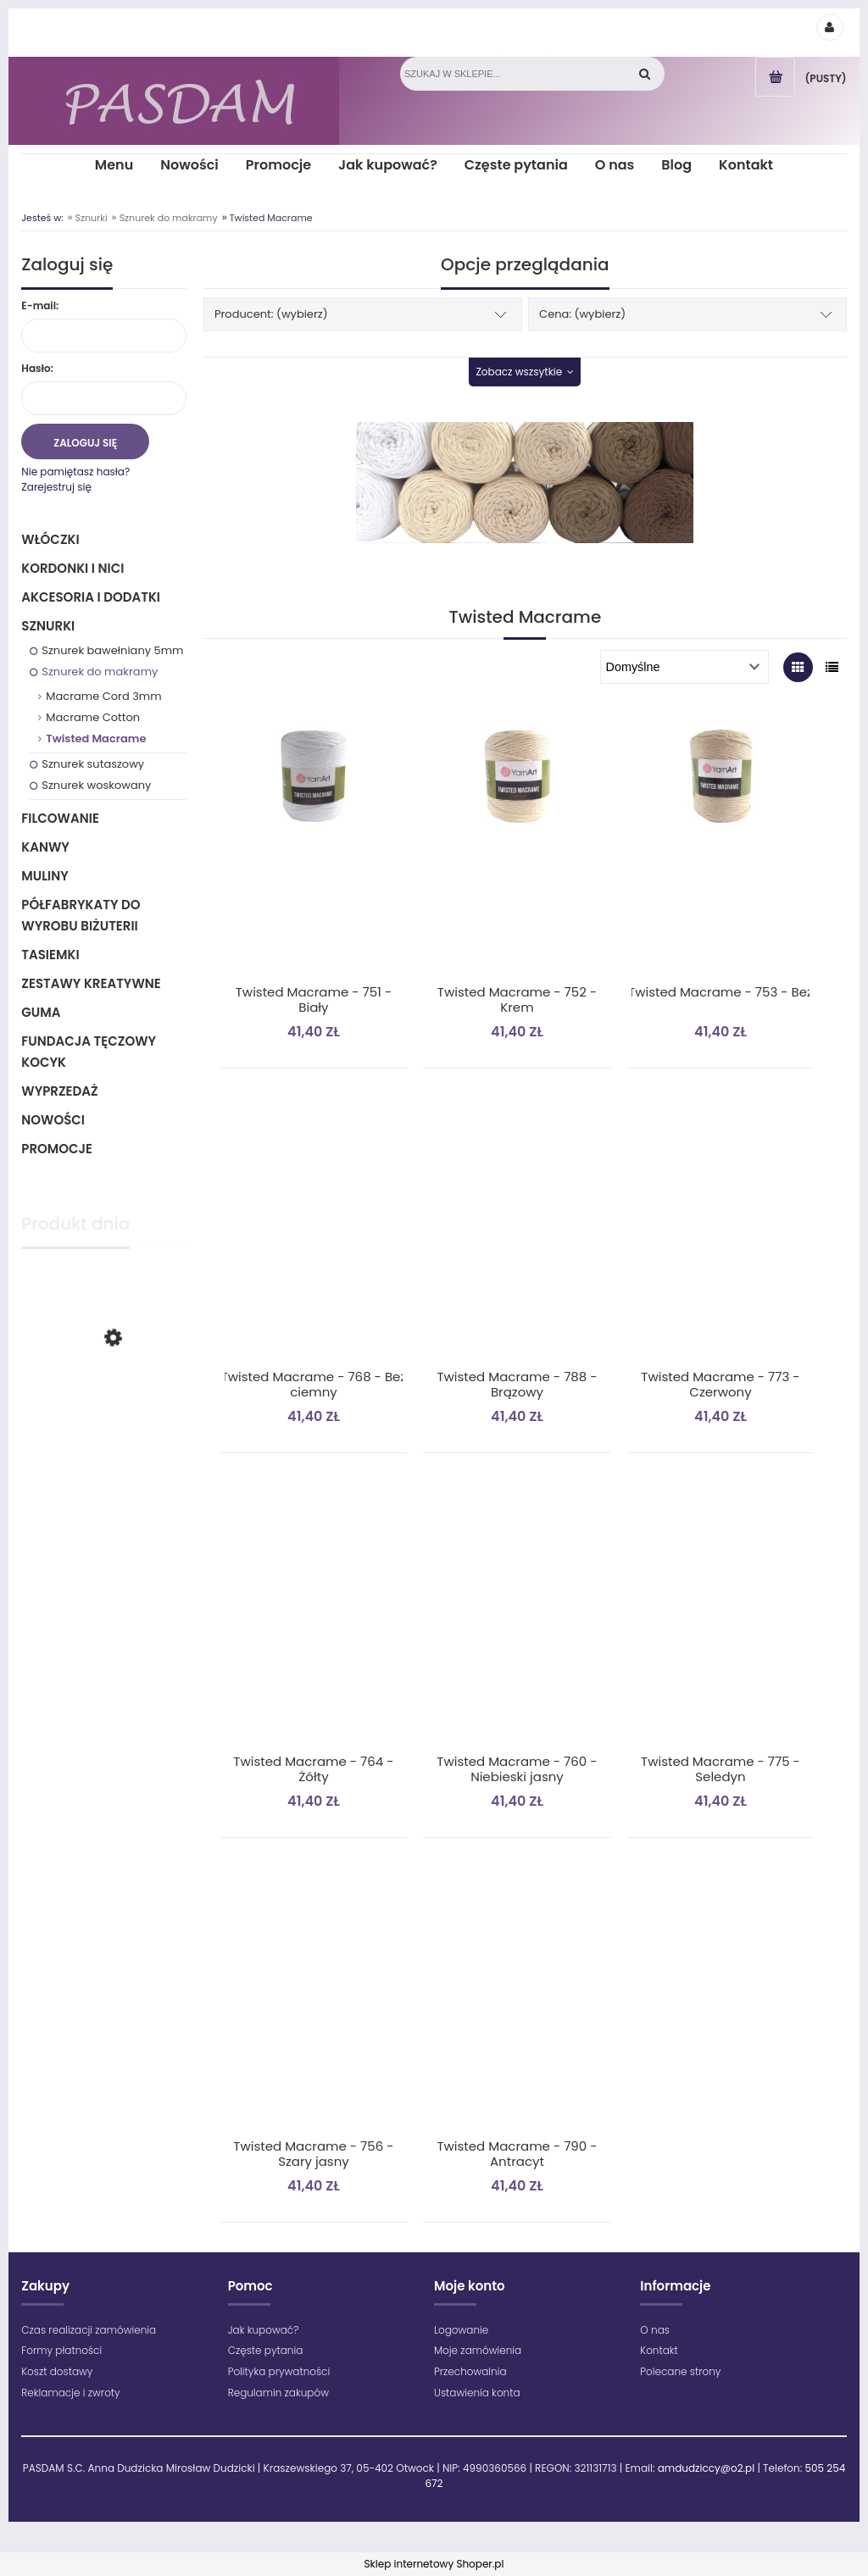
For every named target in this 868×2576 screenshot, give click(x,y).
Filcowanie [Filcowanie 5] (60, 818)
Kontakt (659, 2350)
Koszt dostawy (56, 2371)
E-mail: (39, 305)
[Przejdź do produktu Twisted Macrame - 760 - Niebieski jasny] (517, 1618)
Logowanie (461, 2330)
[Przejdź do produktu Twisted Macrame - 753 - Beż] (720, 849)
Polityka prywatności (279, 2371)
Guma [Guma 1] (40, 1012)
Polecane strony (680, 2371)
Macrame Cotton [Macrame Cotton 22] (93, 717)
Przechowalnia (470, 2371)
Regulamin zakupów (278, 2392)
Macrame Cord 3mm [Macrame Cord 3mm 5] (103, 696)
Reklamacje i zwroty (70, 2392)
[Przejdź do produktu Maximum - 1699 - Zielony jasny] (103, 1407)
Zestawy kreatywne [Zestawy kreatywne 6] (90, 983)
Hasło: (37, 368)
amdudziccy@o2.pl (706, 2468)
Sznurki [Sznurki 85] (48, 626)
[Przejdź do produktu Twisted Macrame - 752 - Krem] (517, 849)
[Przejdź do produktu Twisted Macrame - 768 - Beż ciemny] (313, 1234)
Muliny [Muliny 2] (45, 876)
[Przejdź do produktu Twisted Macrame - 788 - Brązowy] (517, 1234)
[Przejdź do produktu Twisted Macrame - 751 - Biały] (313, 849)
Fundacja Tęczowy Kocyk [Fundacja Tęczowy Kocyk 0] (88, 1051)
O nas (655, 2330)
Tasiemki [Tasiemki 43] (50, 954)
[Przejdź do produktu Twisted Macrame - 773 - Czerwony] (720, 1234)
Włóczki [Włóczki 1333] (50, 539)
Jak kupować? (263, 2330)
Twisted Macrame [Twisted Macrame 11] (96, 738)
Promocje (56, 1149)
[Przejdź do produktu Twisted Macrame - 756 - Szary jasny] (313, 2003)
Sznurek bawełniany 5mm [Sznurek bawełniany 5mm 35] (112, 650)
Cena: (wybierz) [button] (582, 314)
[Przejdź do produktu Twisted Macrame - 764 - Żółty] (313, 1618)
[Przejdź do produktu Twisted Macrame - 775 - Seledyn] (720, 1618)
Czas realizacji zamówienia (88, 2330)
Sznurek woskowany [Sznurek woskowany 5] (96, 785)
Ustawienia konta (477, 2392)
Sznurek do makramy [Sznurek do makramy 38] (100, 671)
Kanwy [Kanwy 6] (45, 847)
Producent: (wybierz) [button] (271, 314)
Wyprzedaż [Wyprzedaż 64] (59, 1091)
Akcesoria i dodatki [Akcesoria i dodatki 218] (90, 597)
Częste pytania (265, 2350)
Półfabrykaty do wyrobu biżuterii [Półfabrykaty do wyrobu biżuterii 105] (80, 915)
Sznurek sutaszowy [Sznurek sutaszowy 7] (93, 764)
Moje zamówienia (477, 2350)
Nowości (53, 1120)
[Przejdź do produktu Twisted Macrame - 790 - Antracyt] (517, 2003)
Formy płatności (61, 2350)
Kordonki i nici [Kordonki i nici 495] (72, 568)
